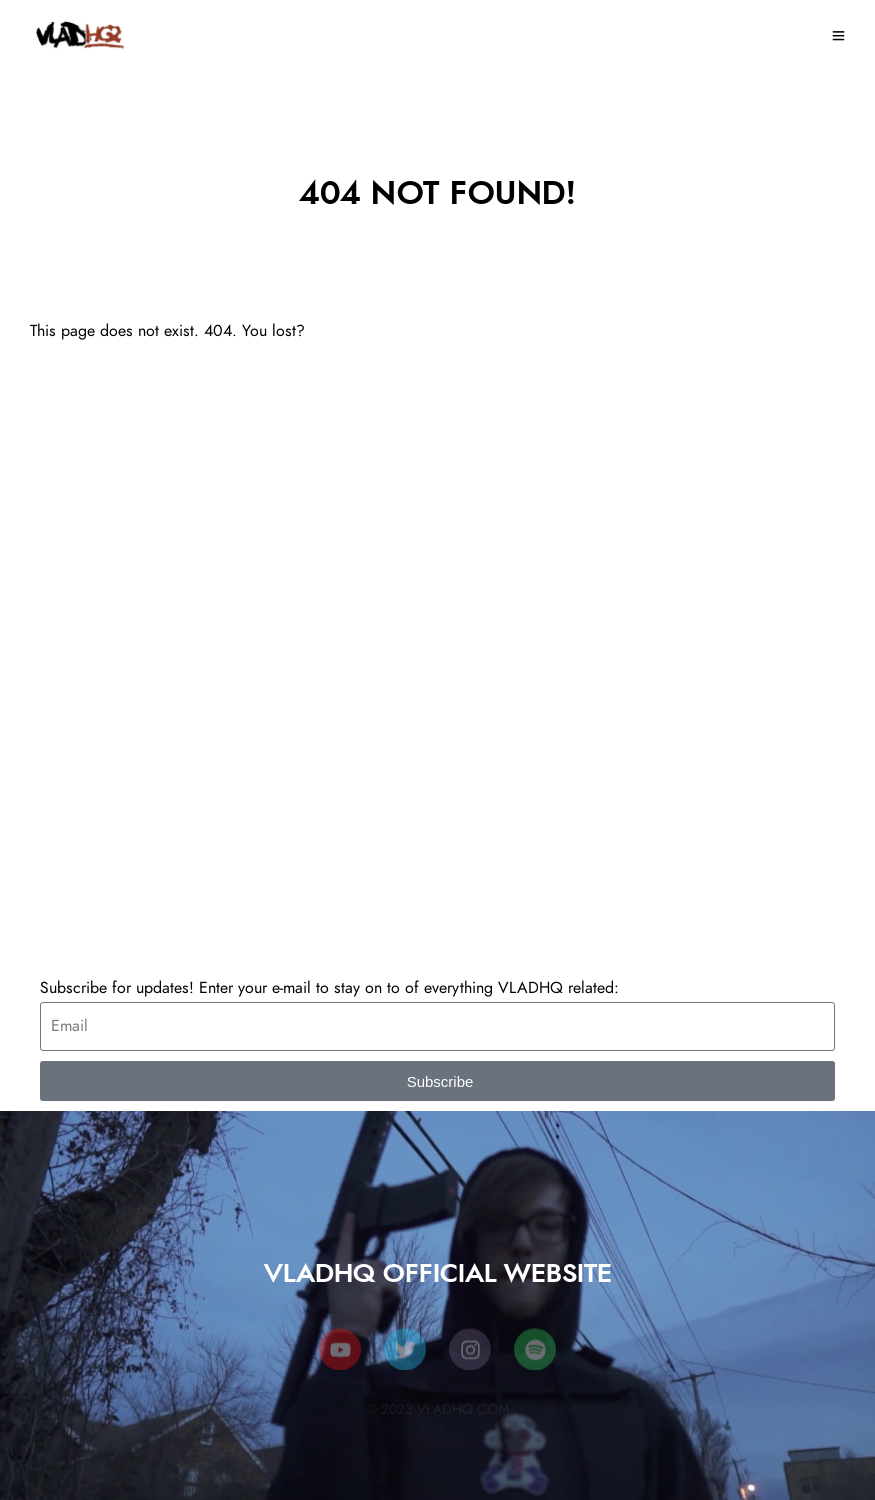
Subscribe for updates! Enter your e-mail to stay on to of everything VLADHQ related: (329, 988)
